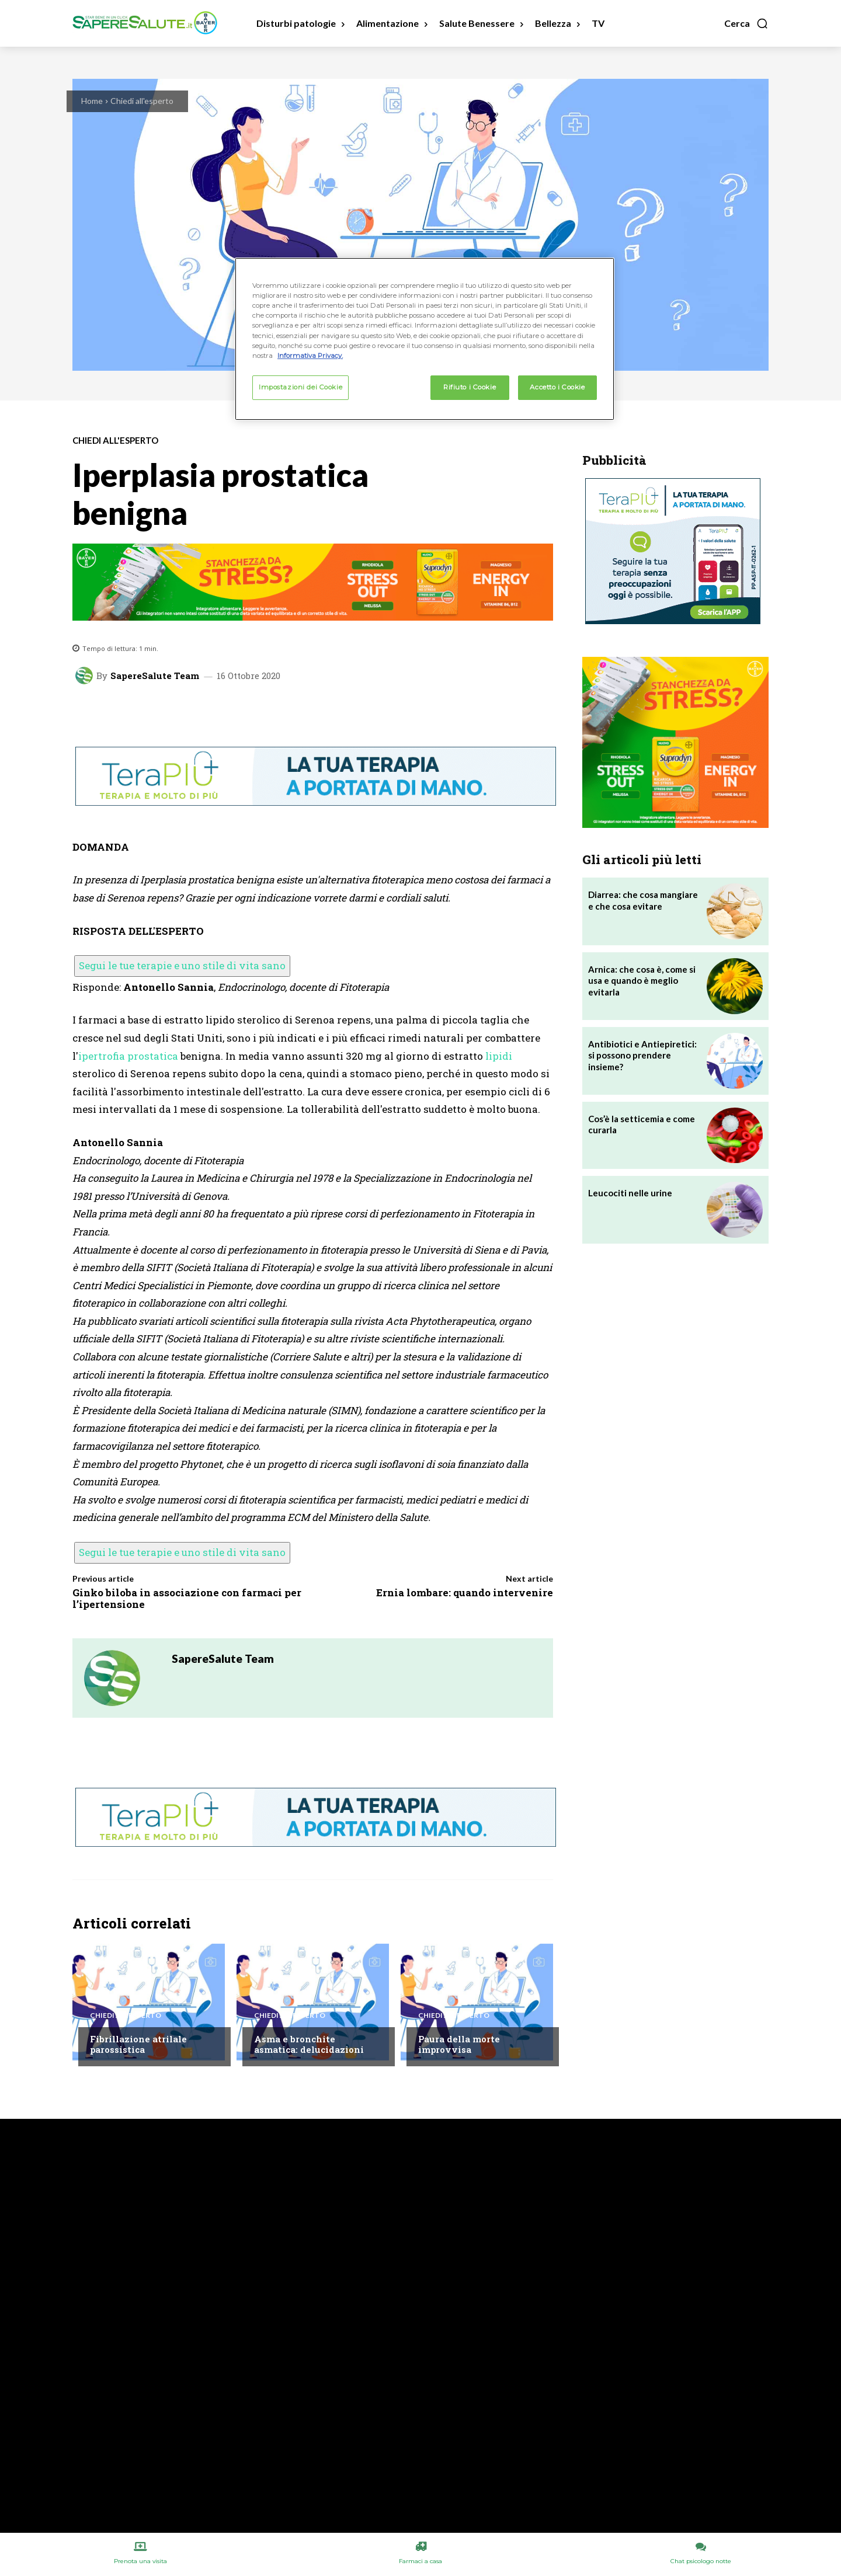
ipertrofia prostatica (128, 1056)
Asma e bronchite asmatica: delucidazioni (309, 2044)
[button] (746, 23)
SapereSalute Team (154, 675)
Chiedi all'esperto (141, 101)
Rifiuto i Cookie (469, 387)
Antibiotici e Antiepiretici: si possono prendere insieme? (642, 1055)
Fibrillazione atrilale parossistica (138, 2044)
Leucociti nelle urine (630, 1193)
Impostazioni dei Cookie (300, 387)
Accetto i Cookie (557, 387)
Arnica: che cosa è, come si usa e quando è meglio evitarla (642, 980)
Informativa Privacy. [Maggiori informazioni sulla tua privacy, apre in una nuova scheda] (310, 355)
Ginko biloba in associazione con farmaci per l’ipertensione (186, 1598)
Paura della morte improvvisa (459, 2044)
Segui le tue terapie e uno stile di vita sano (182, 965)
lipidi (498, 1056)
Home (92, 101)
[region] (424, 338)
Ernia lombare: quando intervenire (464, 1592)
